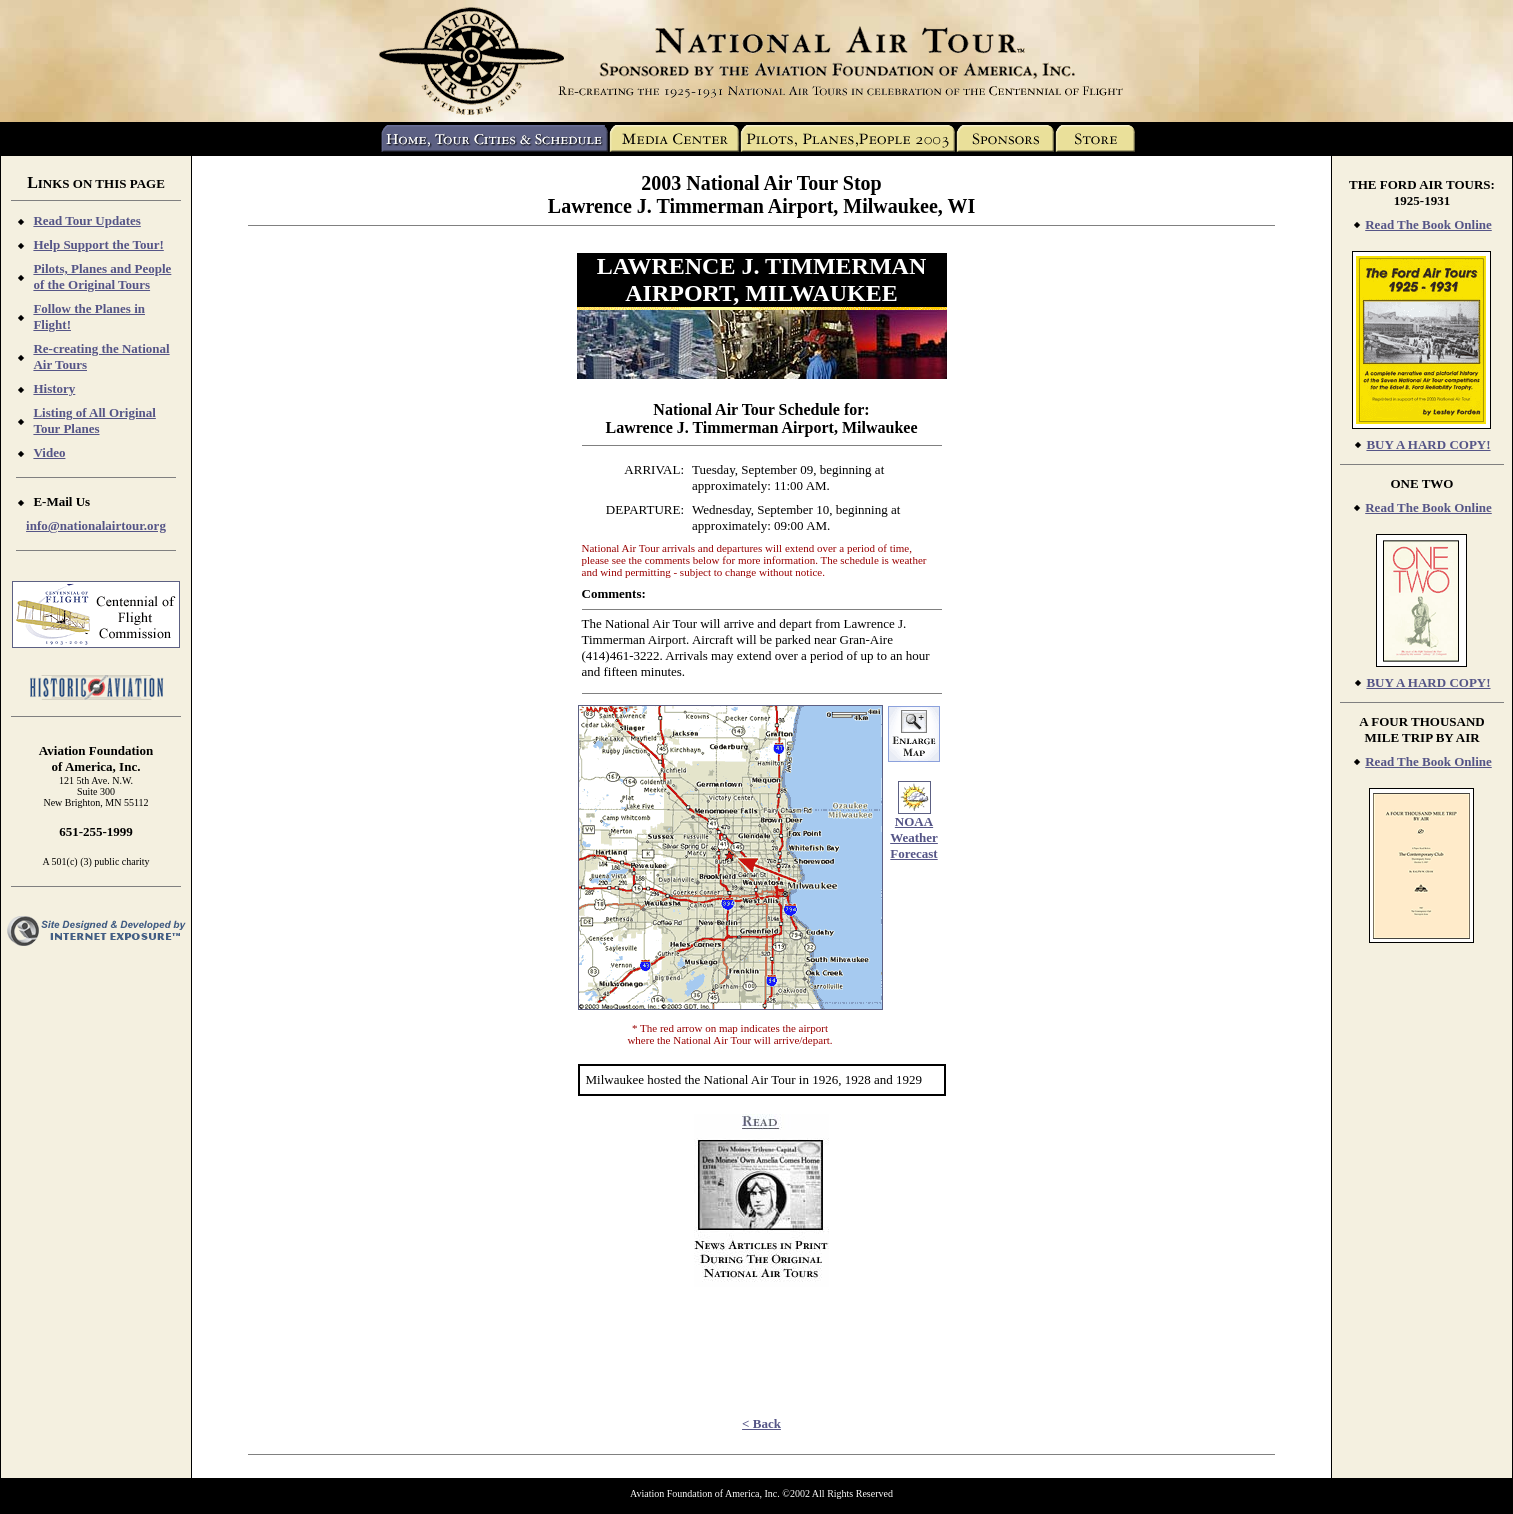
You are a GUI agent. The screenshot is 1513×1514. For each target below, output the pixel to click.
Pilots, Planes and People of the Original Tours (102, 276)
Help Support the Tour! (98, 244)
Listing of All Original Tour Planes (94, 420)
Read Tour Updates (86, 220)
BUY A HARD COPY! (1428, 444)
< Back (761, 1423)
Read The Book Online (1428, 224)
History (54, 388)
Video (49, 452)
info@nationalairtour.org (96, 525)
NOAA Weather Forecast (914, 837)
